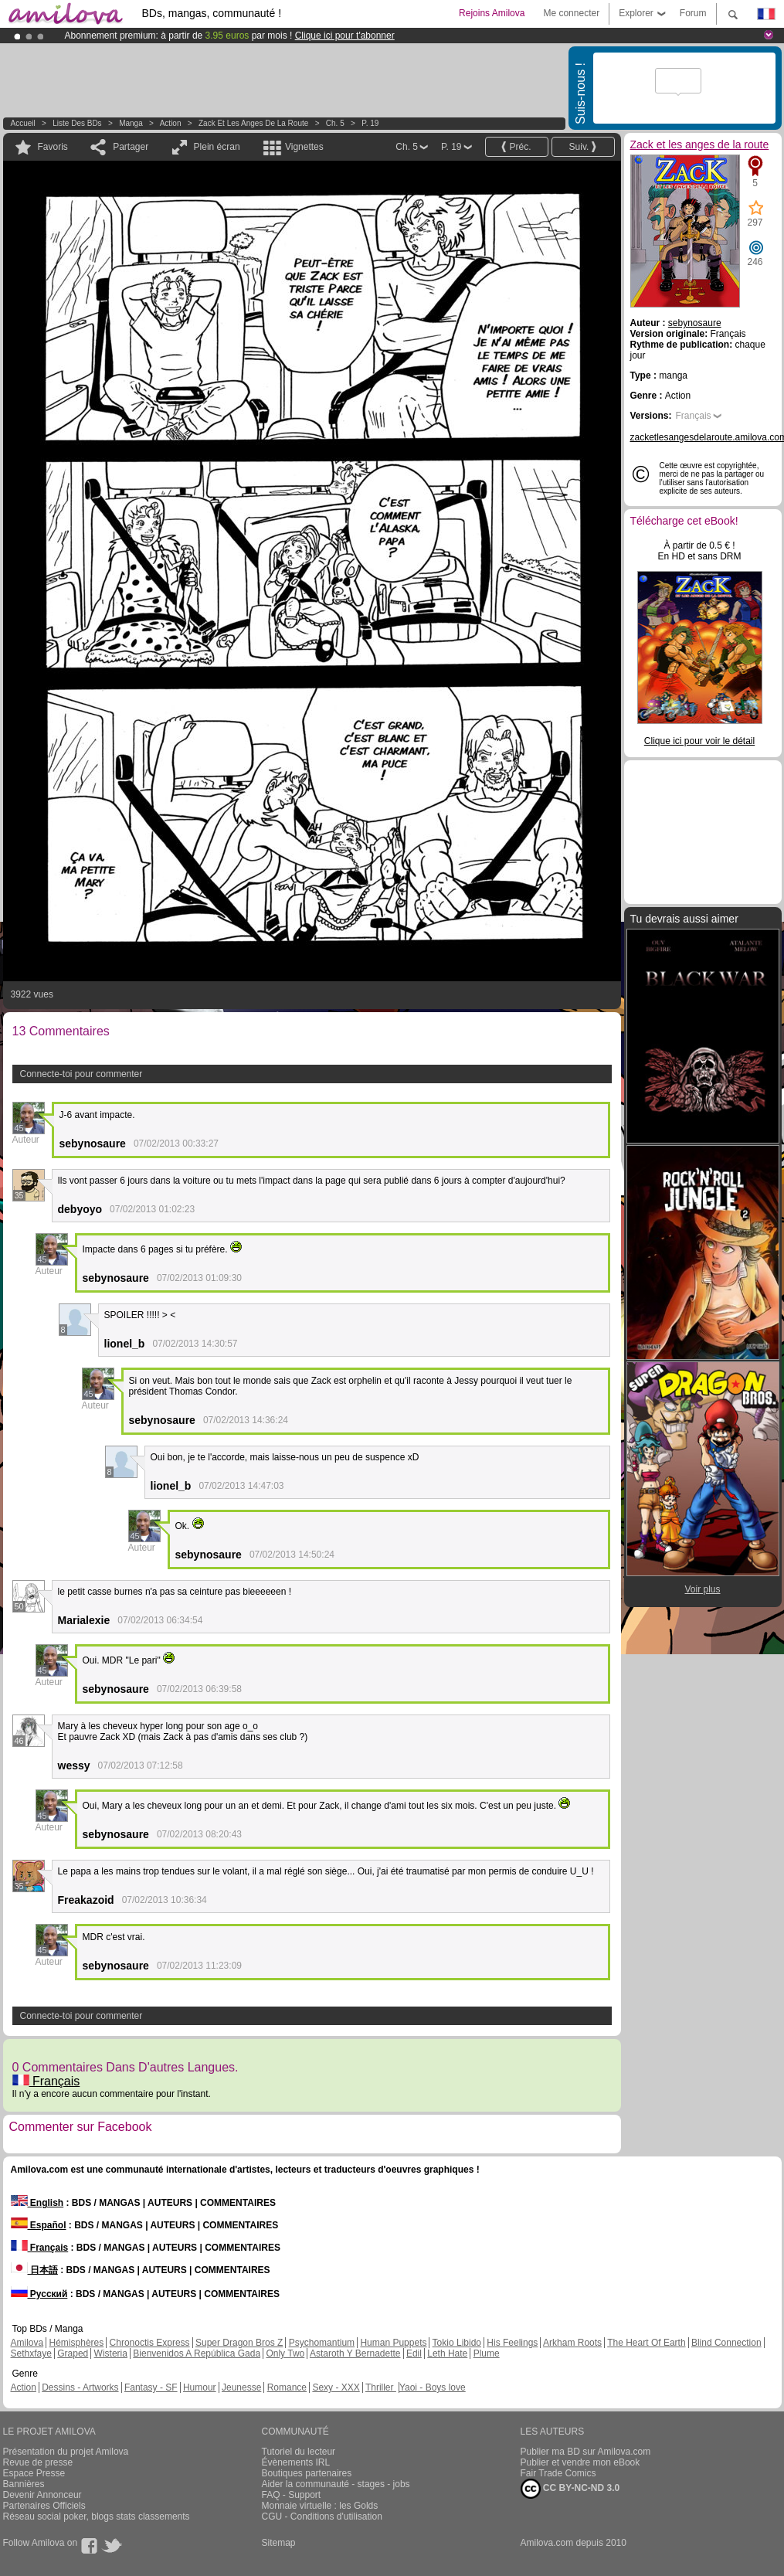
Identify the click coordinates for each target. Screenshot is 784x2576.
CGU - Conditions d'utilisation (322, 2516)
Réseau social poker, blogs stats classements (96, 2516)
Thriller (380, 2387)
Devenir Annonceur (42, 2494)
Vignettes (304, 146)
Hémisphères (76, 2342)
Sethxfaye (31, 2353)
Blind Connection (726, 2342)
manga (131, 123)
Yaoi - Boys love (432, 2387)
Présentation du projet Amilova (66, 2451)
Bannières (24, 2484)
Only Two (285, 2353)
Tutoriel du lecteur (299, 2451)
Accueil (23, 123)
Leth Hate (447, 2353)
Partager (130, 146)
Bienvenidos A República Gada (196, 2353)
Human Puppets (393, 2342)
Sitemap (279, 2542)
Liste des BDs (77, 123)
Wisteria (110, 2353)
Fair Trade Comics (558, 2473)
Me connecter (571, 13)
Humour (199, 2387)
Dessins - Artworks (80, 2387)
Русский (39, 2294)
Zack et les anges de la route (253, 123)
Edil (414, 2353)
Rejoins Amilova (491, 13)
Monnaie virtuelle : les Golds (320, 2505)
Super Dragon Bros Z (239, 2342)
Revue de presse (38, 2462)
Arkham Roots (572, 2342)
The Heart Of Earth (646, 2342)
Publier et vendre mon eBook (580, 2462)
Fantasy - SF (151, 2387)
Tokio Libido (457, 2342)
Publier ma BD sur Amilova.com (586, 2451)
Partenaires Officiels (44, 2505)
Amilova (27, 2342)
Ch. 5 (335, 123)
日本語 (34, 2270)
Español (38, 2225)
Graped (72, 2353)
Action (171, 123)
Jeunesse (241, 2387)
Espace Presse (34, 2473)
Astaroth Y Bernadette (355, 2353)
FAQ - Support (291, 2494)
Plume (486, 2353)
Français (46, 2081)
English (37, 2202)
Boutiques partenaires (307, 2473)
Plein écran (217, 146)
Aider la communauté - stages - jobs (336, 2484)
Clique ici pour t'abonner (345, 35)
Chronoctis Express (150, 2342)
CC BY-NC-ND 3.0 (570, 2489)
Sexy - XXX (335, 2387)
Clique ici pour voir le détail (699, 741)
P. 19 (369, 123)
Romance (287, 2387)
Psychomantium (322, 2342)
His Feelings (512, 2342)
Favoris (53, 146)
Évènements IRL (296, 2462)
